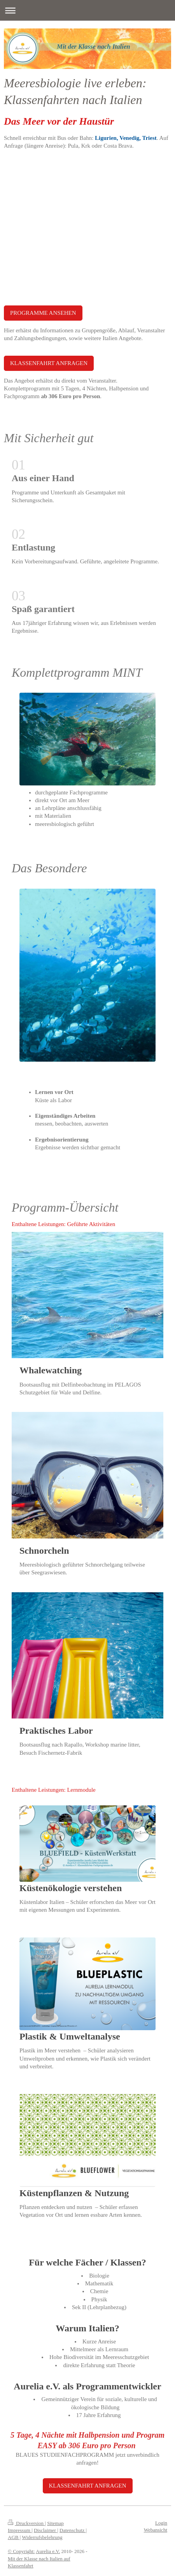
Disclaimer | (46, 2530)
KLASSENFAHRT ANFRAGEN (49, 363)
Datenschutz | (73, 2530)
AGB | (14, 2537)
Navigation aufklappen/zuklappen (87, 10)
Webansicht (155, 2530)
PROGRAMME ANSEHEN (43, 313)
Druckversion (26, 2523)
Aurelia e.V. (48, 2551)
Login (161, 2523)
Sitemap (55, 2523)
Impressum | (20, 2530)
